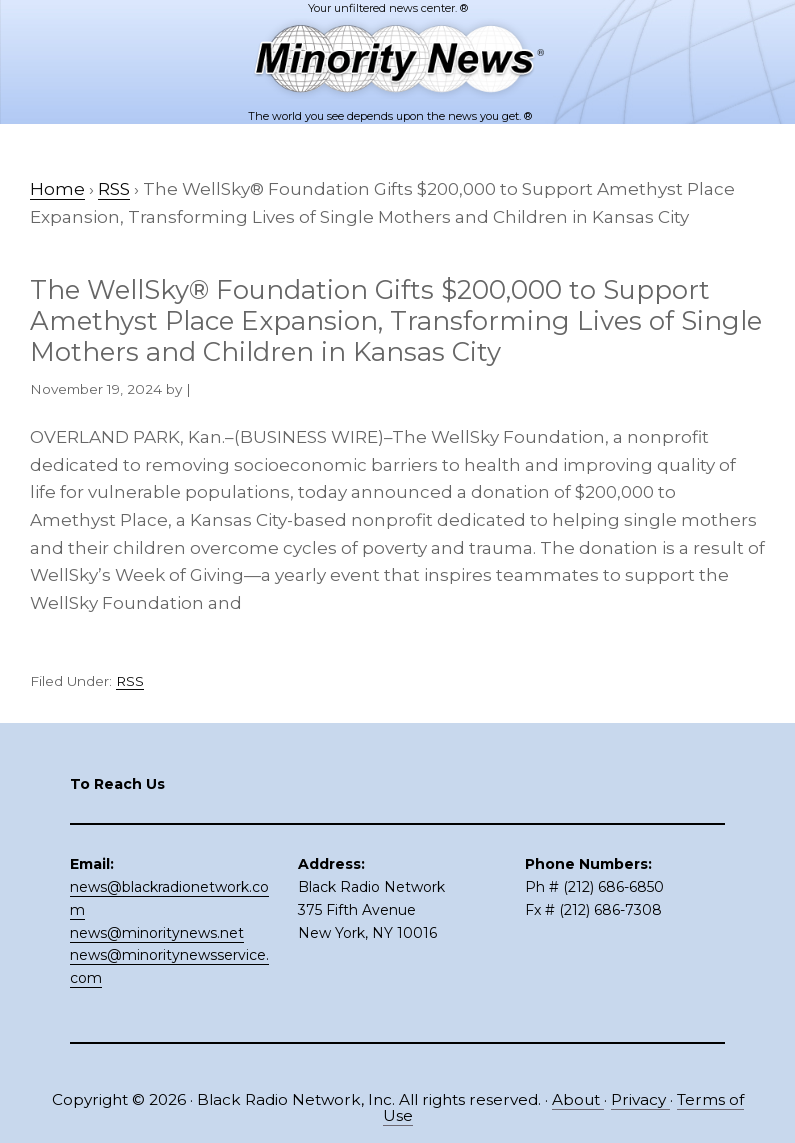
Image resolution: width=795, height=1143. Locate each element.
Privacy (640, 1099)
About (578, 1099)
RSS (130, 681)
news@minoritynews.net (157, 933)
